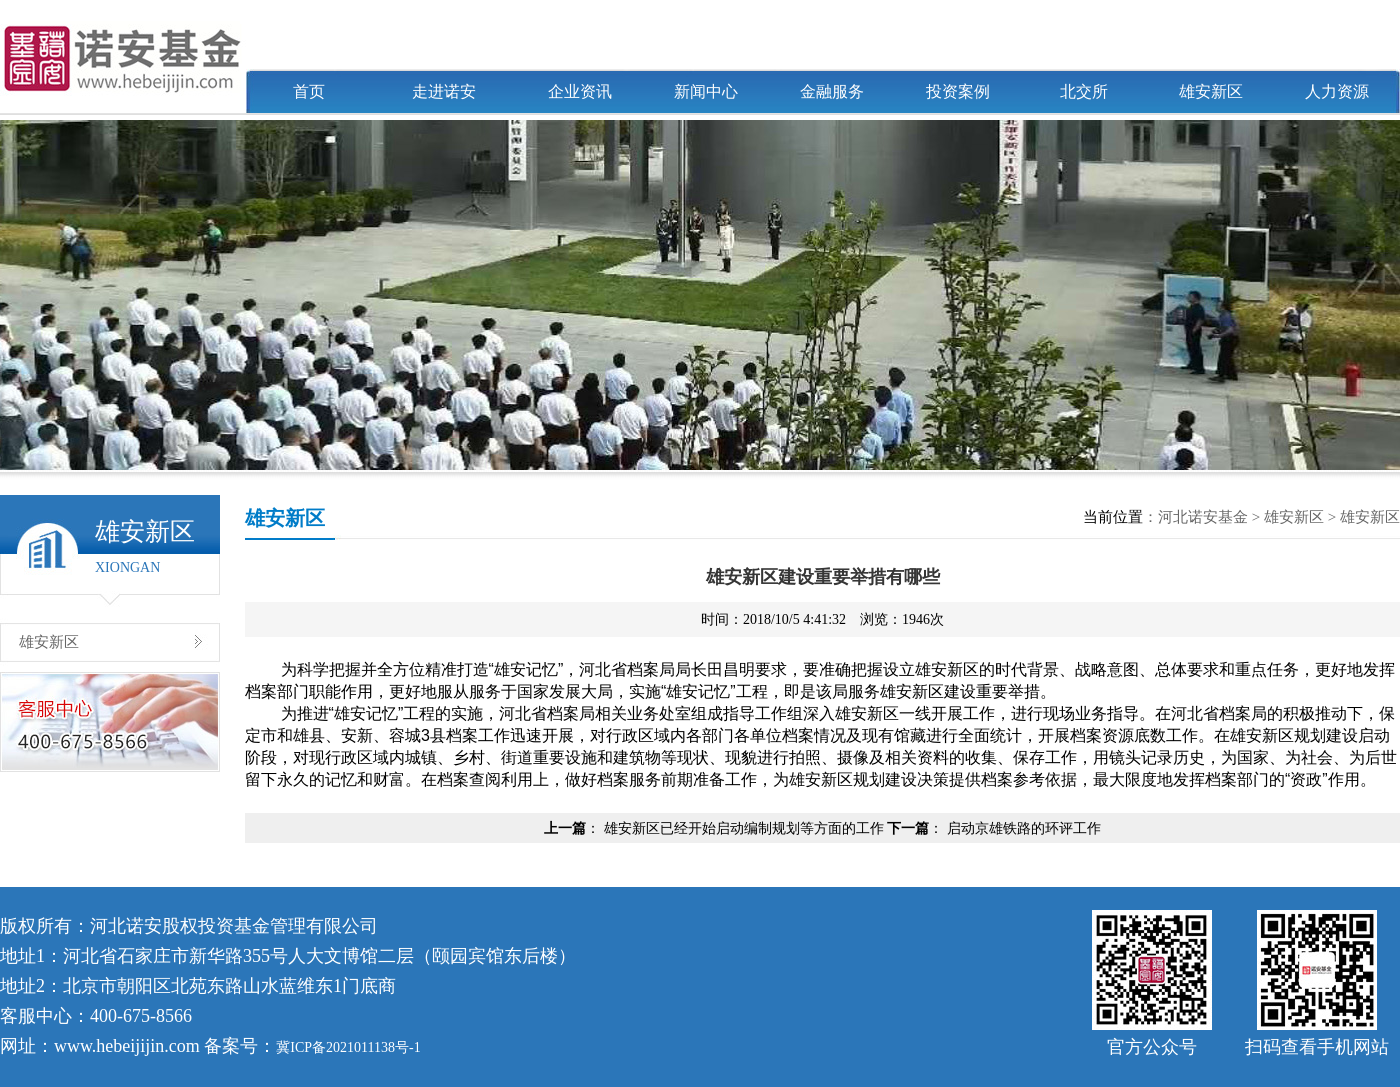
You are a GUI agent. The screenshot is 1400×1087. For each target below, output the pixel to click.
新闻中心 (706, 91)
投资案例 (958, 91)
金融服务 (832, 91)
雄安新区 (1211, 91)
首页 (309, 91)
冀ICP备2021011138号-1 (348, 1047)
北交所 (1084, 91)
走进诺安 (444, 91)
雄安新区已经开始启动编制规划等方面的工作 (744, 828)
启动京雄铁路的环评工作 (1024, 828)
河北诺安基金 (1203, 517)
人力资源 (1337, 91)
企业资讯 (580, 91)
